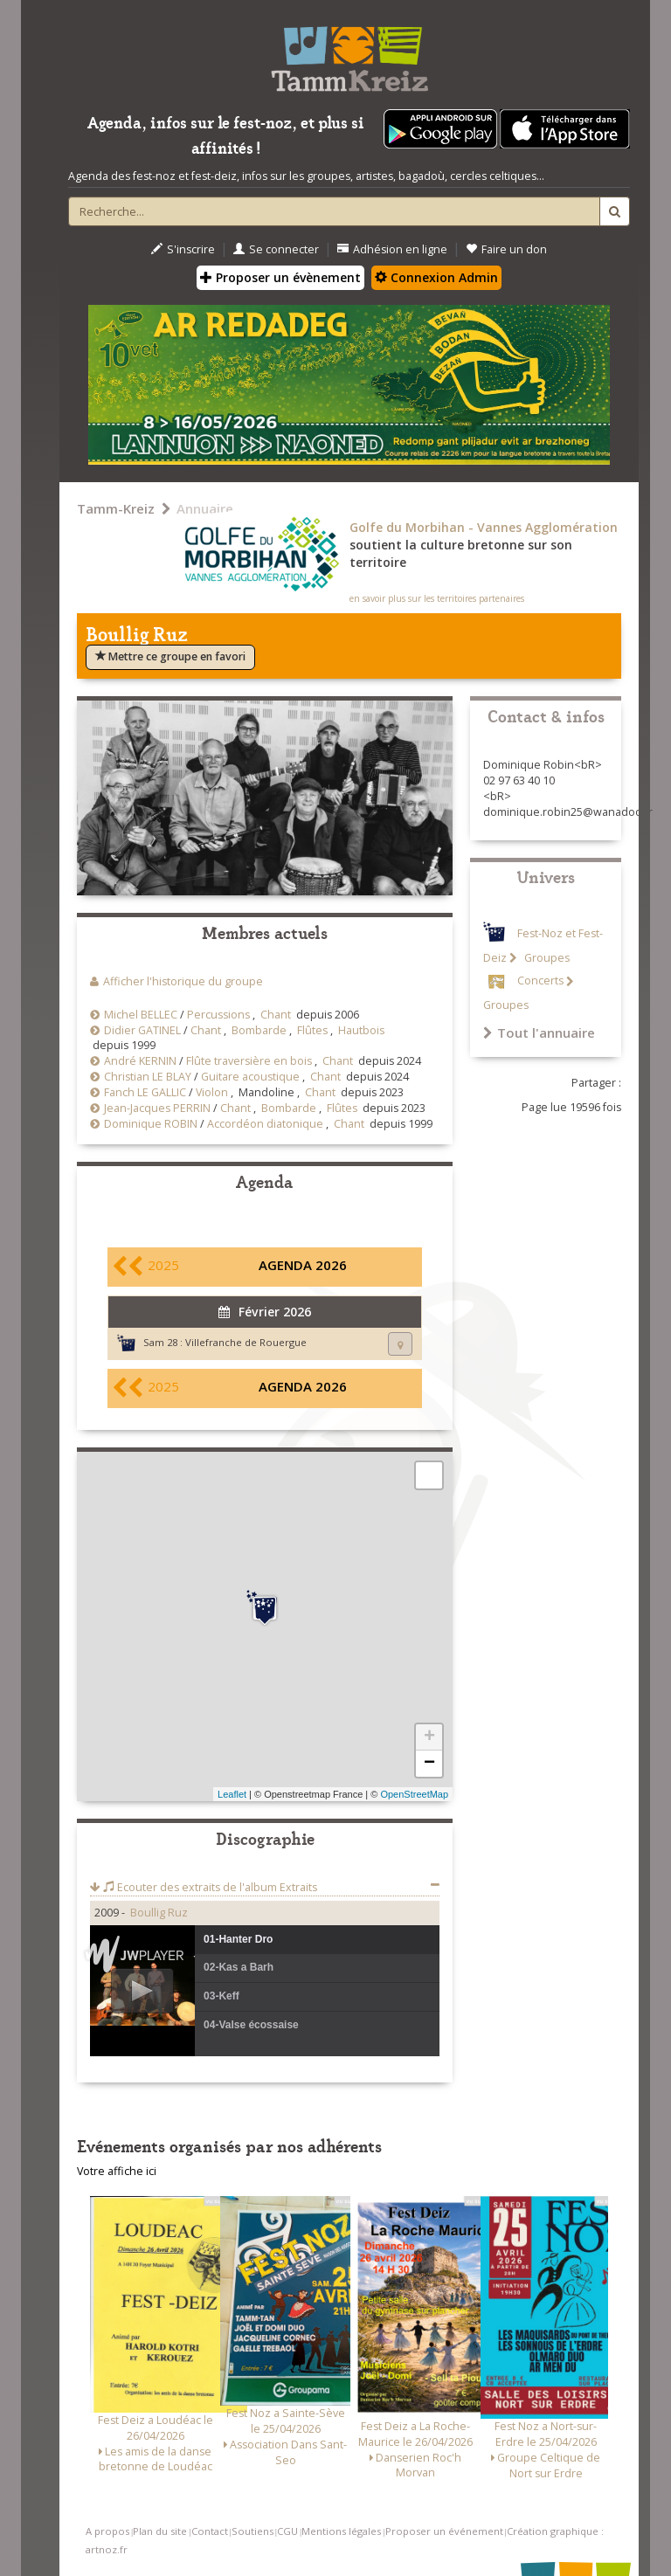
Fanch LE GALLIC (145, 1092)
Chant (275, 1014)
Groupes (546, 957)
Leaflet (232, 1794)
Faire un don (506, 249)
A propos (107, 2531)
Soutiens (252, 2531)
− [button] (429, 1764)
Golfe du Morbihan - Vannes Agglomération (483, 527)
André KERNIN (140, 1060)
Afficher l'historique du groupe (183, 981)
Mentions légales (341, 2531)
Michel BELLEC (140, 1014)
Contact (209, 2531)
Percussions (218, 1014)
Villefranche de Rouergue (246, 1342)
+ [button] (429, 1737)
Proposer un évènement (280, 277)
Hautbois (361, 1030)
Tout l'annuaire (539, 1032)
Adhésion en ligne (392, 249)
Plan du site (160, 2531)
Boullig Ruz (159, 1912)
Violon (212, 1092)
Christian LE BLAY (147, 1076)
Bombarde (259, 1030)
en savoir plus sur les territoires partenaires (436, 598)
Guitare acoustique (250, 1076)
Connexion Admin (436, 277)
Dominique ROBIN (150, 1123)
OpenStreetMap (414, 1794)
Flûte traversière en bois (249, 1060)
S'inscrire (183, 249)
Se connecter (276, 249)
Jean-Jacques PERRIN (157, 1108)
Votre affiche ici (116, 2171)
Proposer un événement (444, 2531)
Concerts (540, 981)
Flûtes (312, 1030)
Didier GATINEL (142, 1030)
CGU (287, 2531)
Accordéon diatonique (265, 1123)
